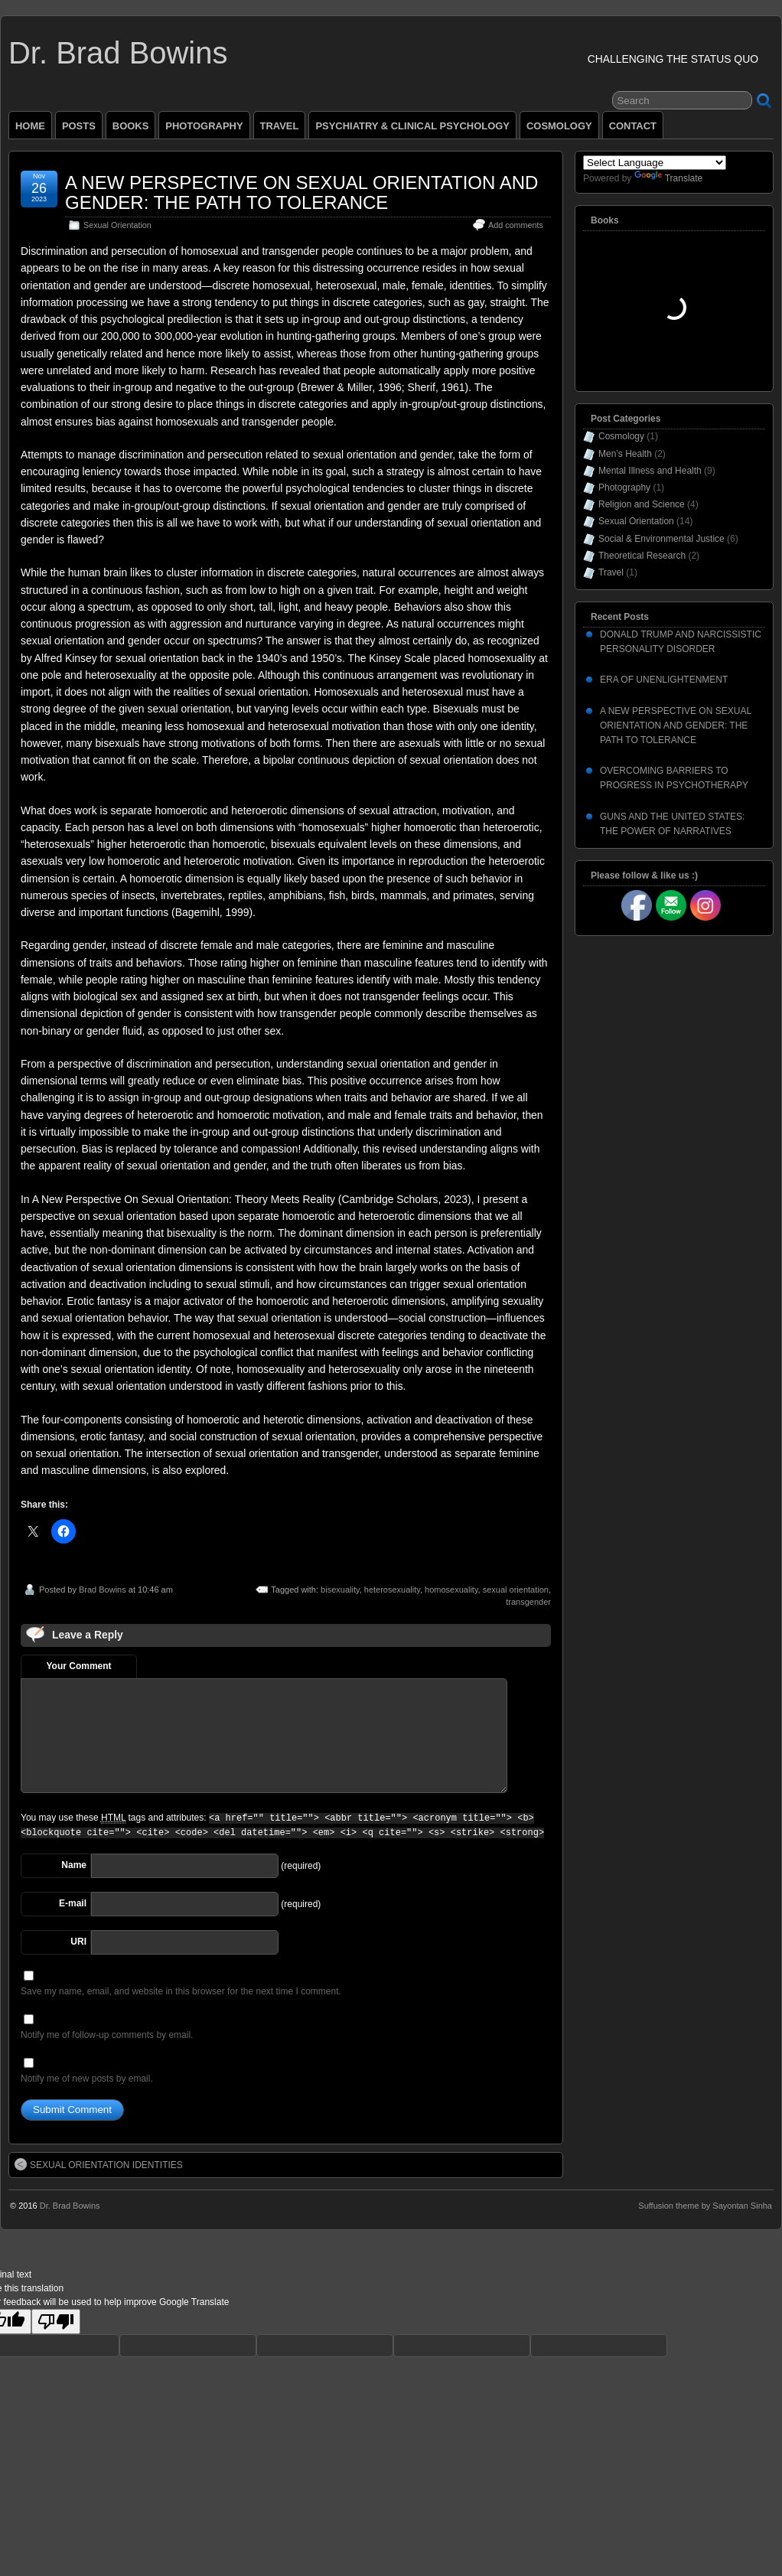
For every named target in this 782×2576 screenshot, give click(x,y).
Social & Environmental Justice (661, 538)
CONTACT (633, 126)
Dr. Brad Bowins (117, 53)
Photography (624, 487)
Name (73, 1865)
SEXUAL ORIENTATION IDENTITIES (99, 2164)
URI (78, 1941)
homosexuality (451, 1589)
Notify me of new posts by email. (87, 2078)
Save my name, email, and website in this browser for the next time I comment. (181, 1991)
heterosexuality (392, 1589)
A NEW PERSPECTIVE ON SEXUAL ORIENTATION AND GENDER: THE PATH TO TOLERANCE (301, 192)
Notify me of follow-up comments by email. (107, 2035)
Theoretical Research (642, 555)
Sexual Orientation (117, 225)
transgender (528, 1601)
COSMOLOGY (559, 126)
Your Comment (78, 1666)
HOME (30, 126)
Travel (611, 572)
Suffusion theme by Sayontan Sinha (705, 2205)
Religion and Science (641, 504)
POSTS (79, 126)
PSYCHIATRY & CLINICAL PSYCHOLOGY (412, 126)
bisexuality (340, 1589)
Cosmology (621, 436)
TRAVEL (279, 126)
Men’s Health (625, 453)
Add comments (515, 225)
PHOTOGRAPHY (204, 126)
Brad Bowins (102, 1589)
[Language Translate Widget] (654, 162)
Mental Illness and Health (650, 470)
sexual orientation (516, 1589)
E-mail (72, 1903)
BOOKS (130, 126)
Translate (668, 178)
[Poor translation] (55, 2321)
